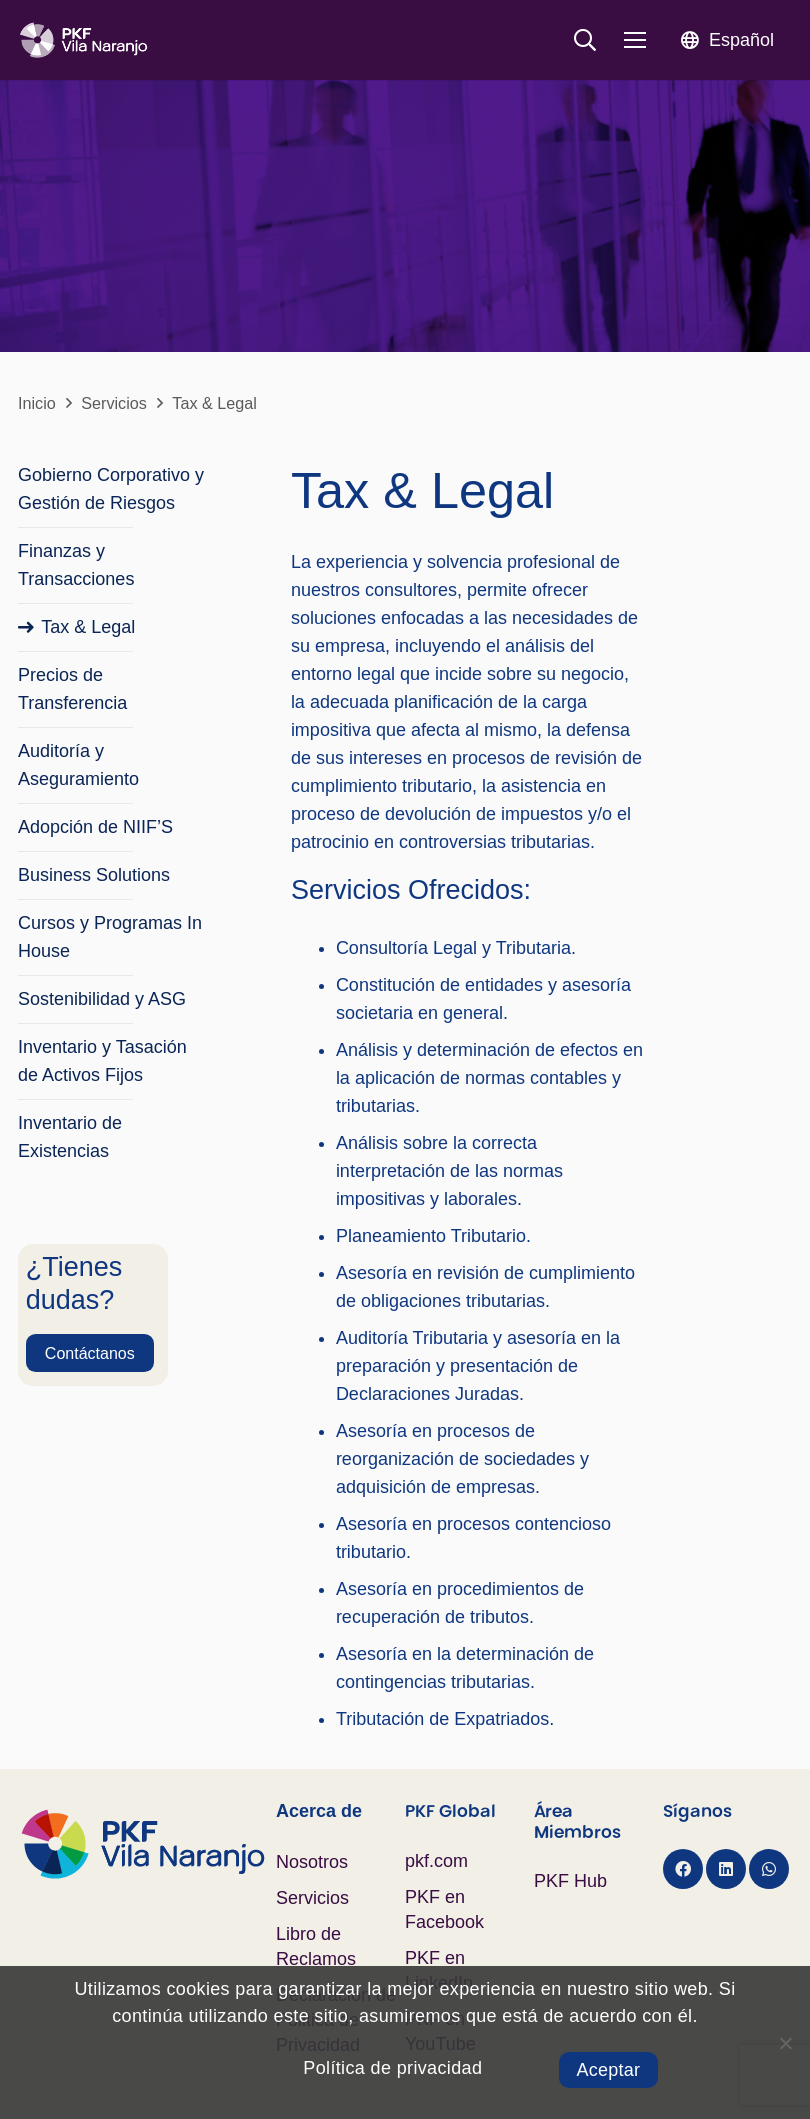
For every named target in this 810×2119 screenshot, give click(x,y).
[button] (585, 40)
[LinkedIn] (726, 1869)
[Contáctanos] (90, 1353)
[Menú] (635, 40)
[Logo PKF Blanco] (83, 40)
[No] (785, 2043)
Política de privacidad (392, 2068)
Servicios (312, 1898)
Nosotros (312, 1862)
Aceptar (609, 2070)
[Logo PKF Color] (147, 1844)
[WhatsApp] (769, 1869)
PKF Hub (570, 1881)
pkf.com (436, 1861)
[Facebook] (683, 1869)
